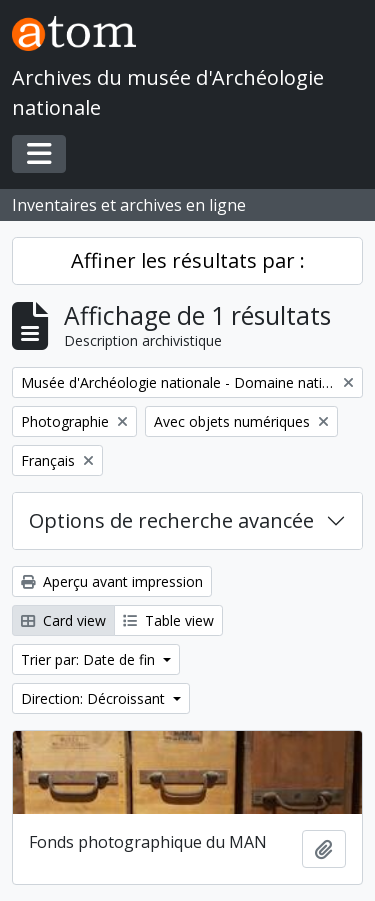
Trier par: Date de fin (90, 659)
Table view (168, 620)
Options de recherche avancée (171, 520)
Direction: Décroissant (95, 698)
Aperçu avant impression (112, 581)
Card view (63, 620)
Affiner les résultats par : (188, 260)
